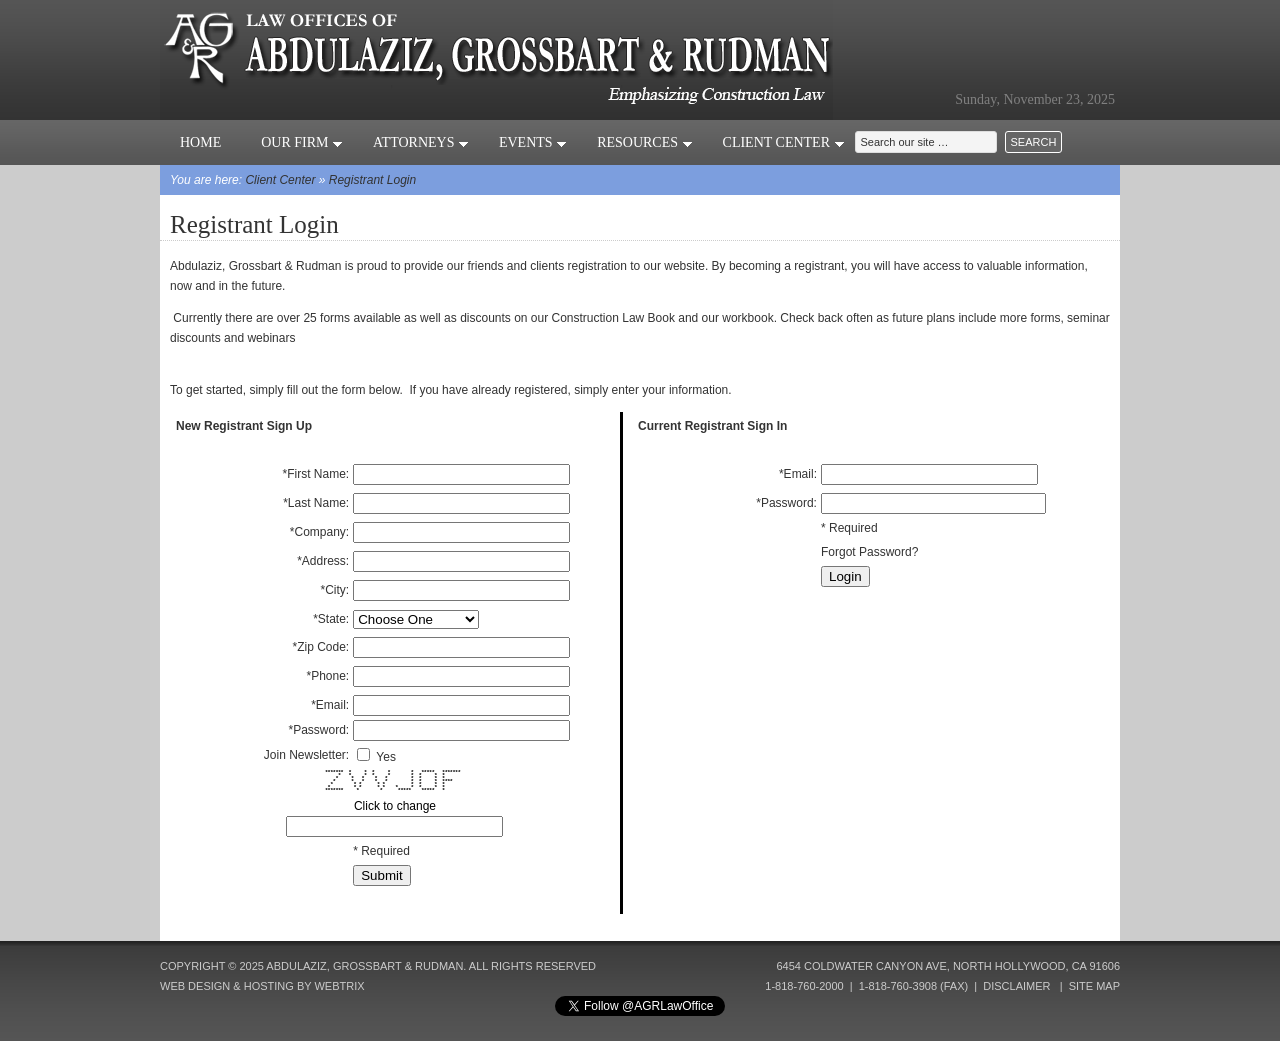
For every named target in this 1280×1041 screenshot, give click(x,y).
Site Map (1094, 986)
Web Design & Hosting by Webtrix (262, 986)
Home (200, 142)
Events (533, 142)
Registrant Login (372, 180)
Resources (644, 142)
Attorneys (421, 142)
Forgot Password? (869, 552)
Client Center (784, 142)
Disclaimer (1016, 986)
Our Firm (302, 142)
